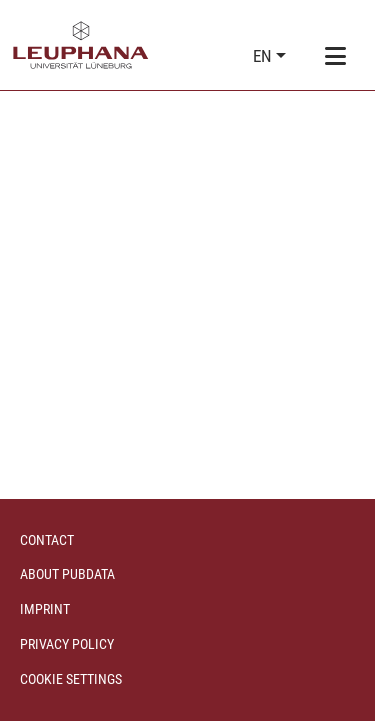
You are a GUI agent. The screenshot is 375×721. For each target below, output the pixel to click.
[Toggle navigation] (335, 57)
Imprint (45, 609)
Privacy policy (67, 644)
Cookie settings (71, 679)
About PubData (67, 574)
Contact (47, 540)
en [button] (264, 56)
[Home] (81, 45)
